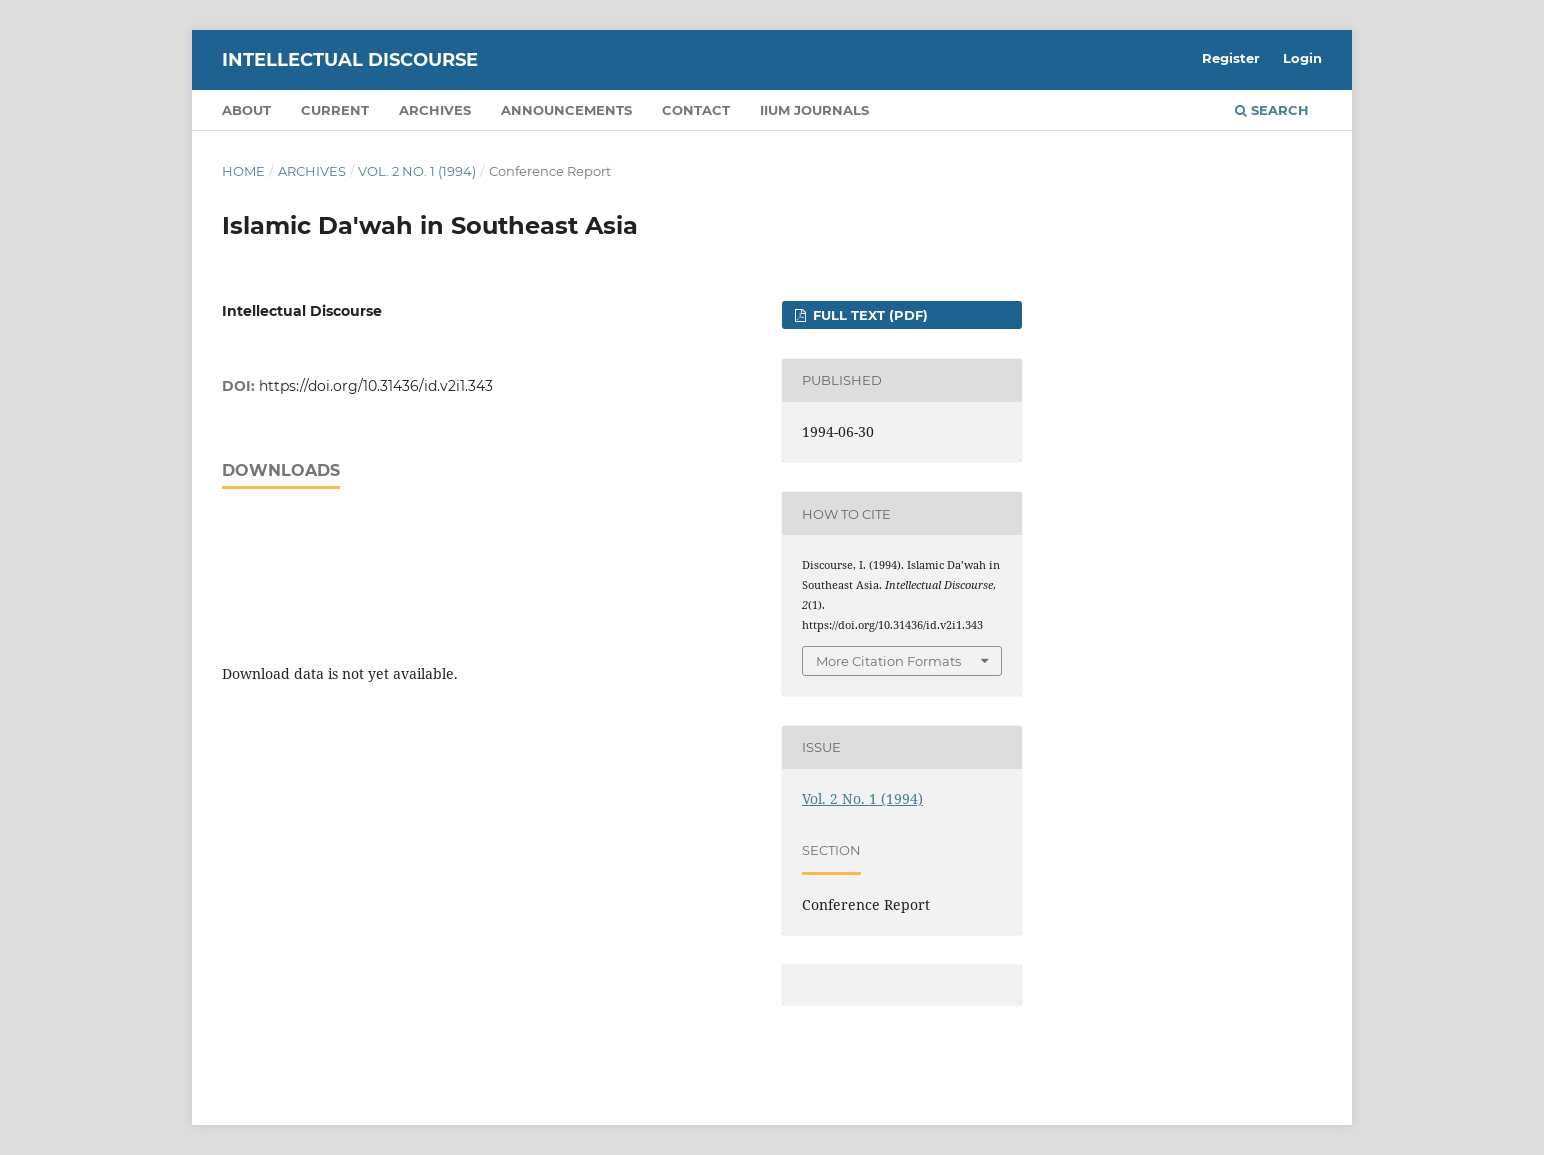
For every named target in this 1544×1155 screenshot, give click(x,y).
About (246, 110)
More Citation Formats (888, 661)
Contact (696, 110)
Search (1272, 110)
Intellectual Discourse (350, 60)
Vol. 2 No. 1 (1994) (417, 171)
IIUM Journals (814, 110)
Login (1302, 58)
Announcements (566, 110)
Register (1231, 58)
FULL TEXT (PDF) (868, 315)
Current (335, 110)
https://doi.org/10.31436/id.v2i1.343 (376, 386)
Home (243, 171)
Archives (435, 110)
